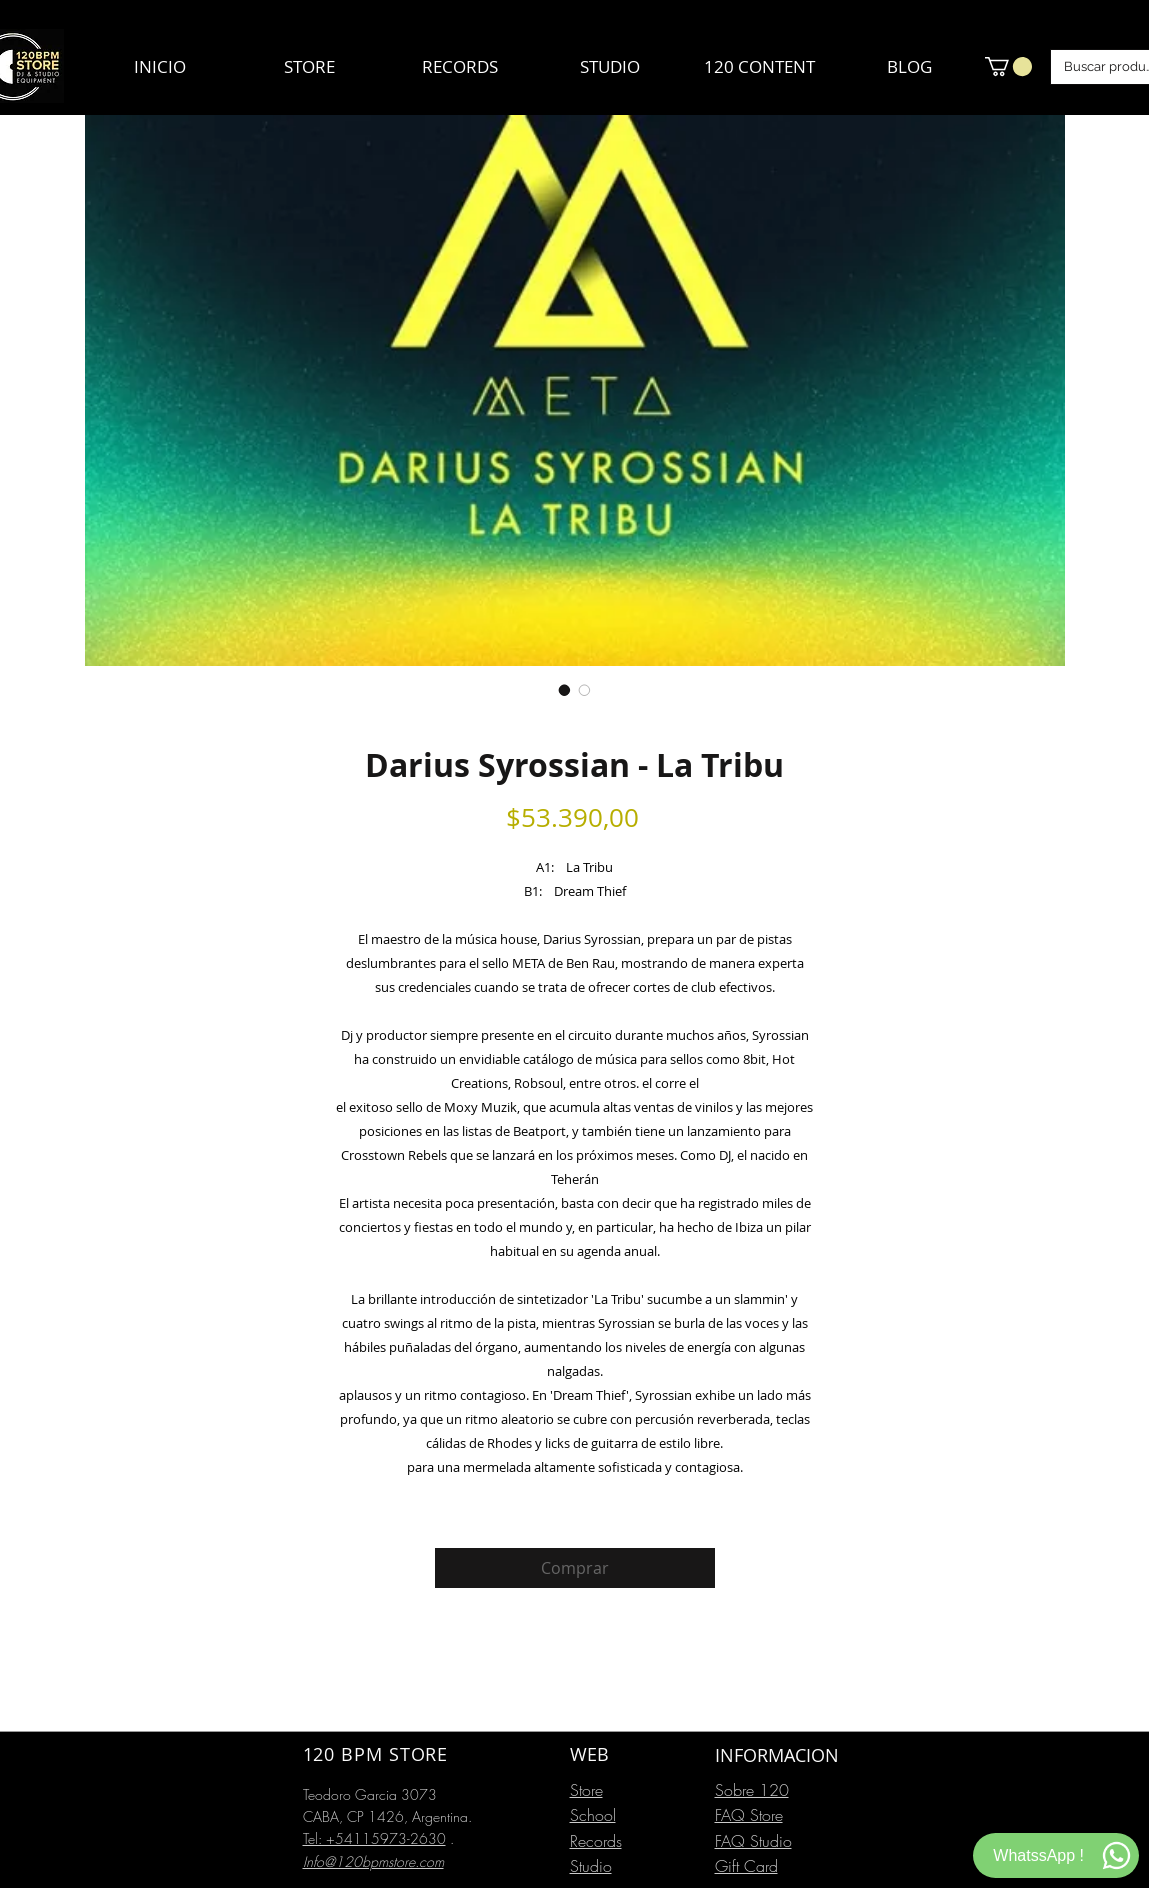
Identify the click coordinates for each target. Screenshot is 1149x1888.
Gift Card (746, 1866)
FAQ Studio (753, 1841)
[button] (1008, 66)
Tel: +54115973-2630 (374, 1838)
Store (586, 1790)
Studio (591, 1866)
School (593, 1815)
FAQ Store (749, 1815)
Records (596, 1841)
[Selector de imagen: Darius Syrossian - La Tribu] (565, 690)
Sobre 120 (752, 1790)
